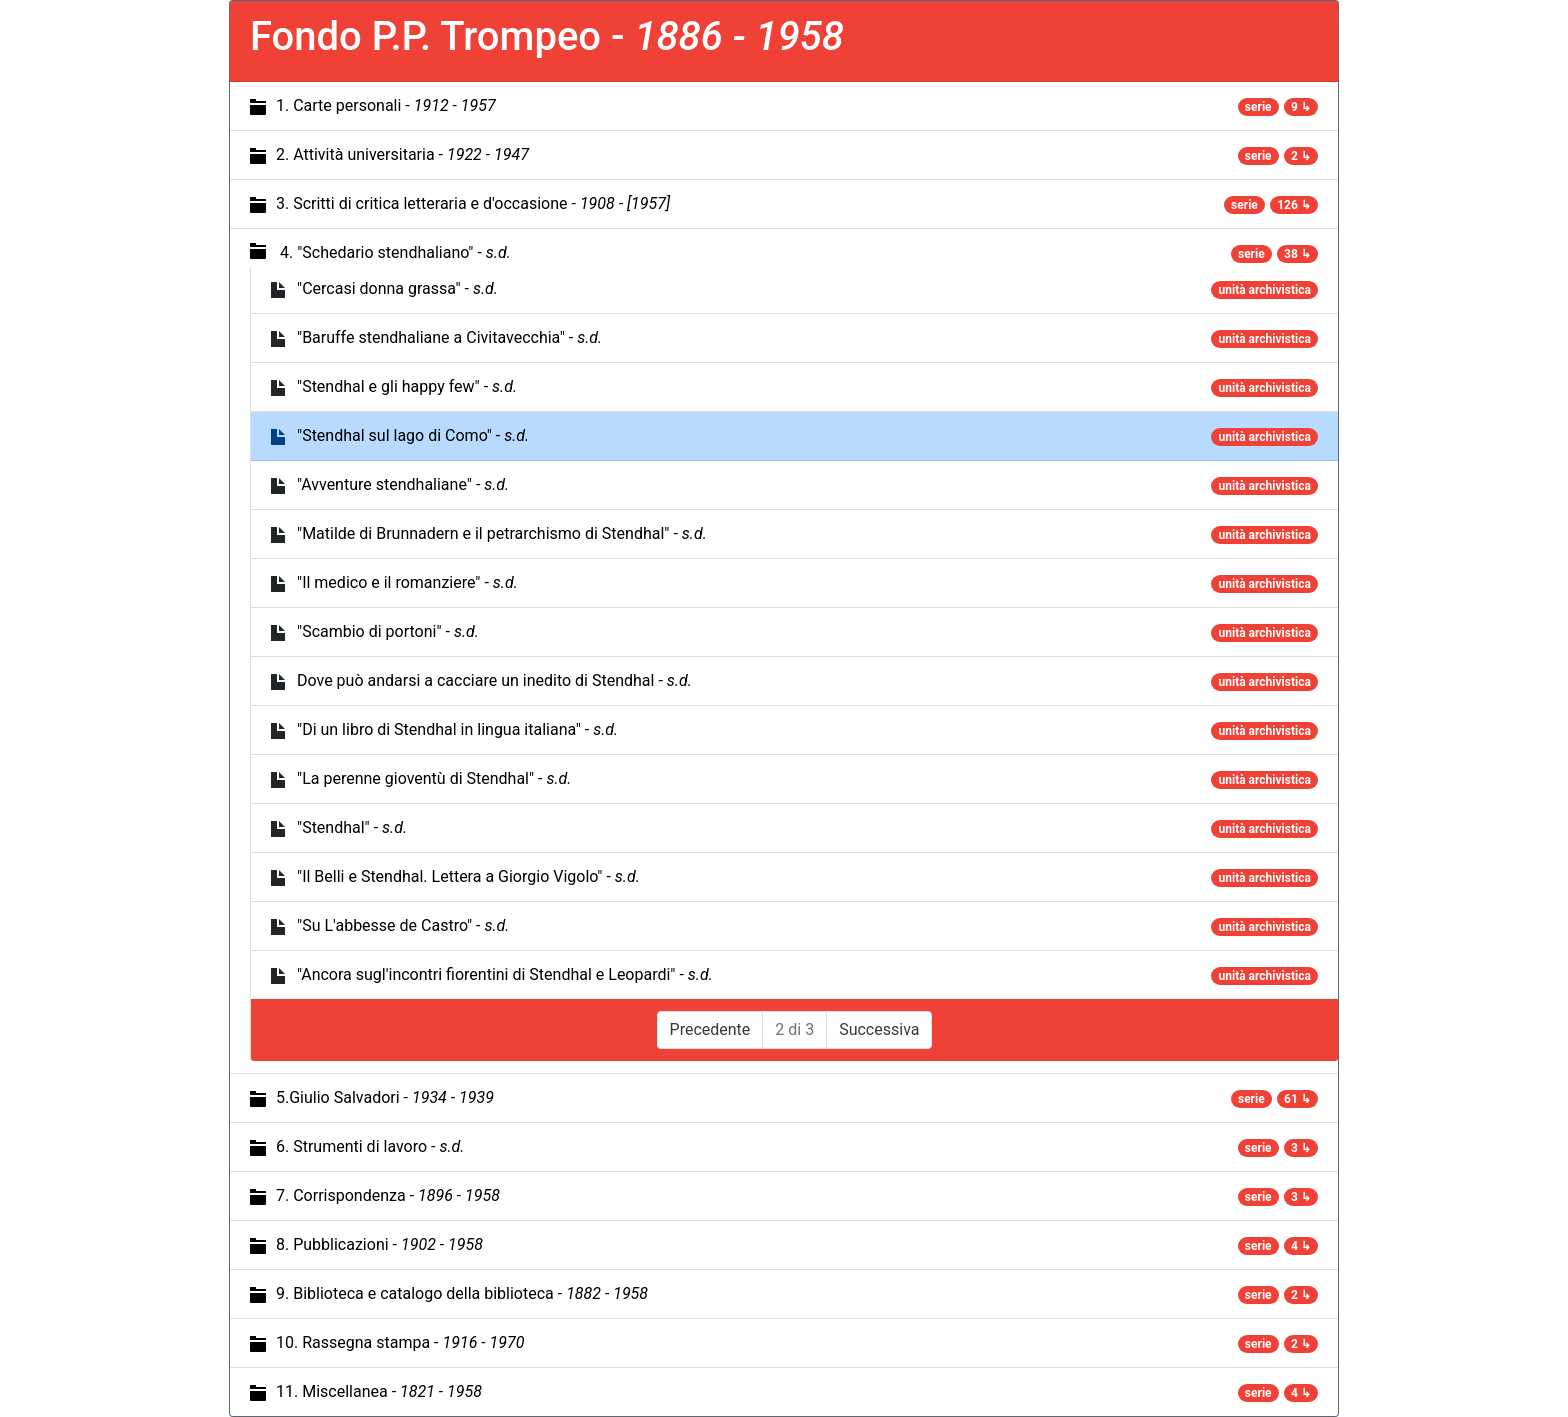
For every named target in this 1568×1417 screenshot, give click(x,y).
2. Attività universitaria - (402, 154)
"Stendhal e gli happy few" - (407, 386)
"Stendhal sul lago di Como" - (413, 435)
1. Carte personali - (386, 105)
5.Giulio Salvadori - (385, 1097)
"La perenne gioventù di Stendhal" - (434, 778)
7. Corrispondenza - (388, 1195)
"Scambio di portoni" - (388, 631)
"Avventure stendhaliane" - (403, 484)
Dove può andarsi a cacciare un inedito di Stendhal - (494, 680)
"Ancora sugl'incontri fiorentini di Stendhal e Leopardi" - (505, 974)
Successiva (879, 1029)
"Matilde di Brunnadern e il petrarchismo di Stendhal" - (502, 533)
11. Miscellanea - (379, 1391)
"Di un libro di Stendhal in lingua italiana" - (457, 729)
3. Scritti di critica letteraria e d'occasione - (473, 203)
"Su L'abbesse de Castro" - (403, 925)
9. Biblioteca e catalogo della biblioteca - (462, 1293)
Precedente (710, 1029)
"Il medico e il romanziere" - (407, 582)
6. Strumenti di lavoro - (370, 1146)
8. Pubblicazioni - (379, 1244)
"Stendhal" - (352, 827)
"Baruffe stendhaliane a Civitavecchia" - (449, 337)
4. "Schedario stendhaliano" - (395, 252)
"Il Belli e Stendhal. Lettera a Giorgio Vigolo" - (468, 876)
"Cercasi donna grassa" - (397, 288)
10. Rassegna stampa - (400, 1342)
